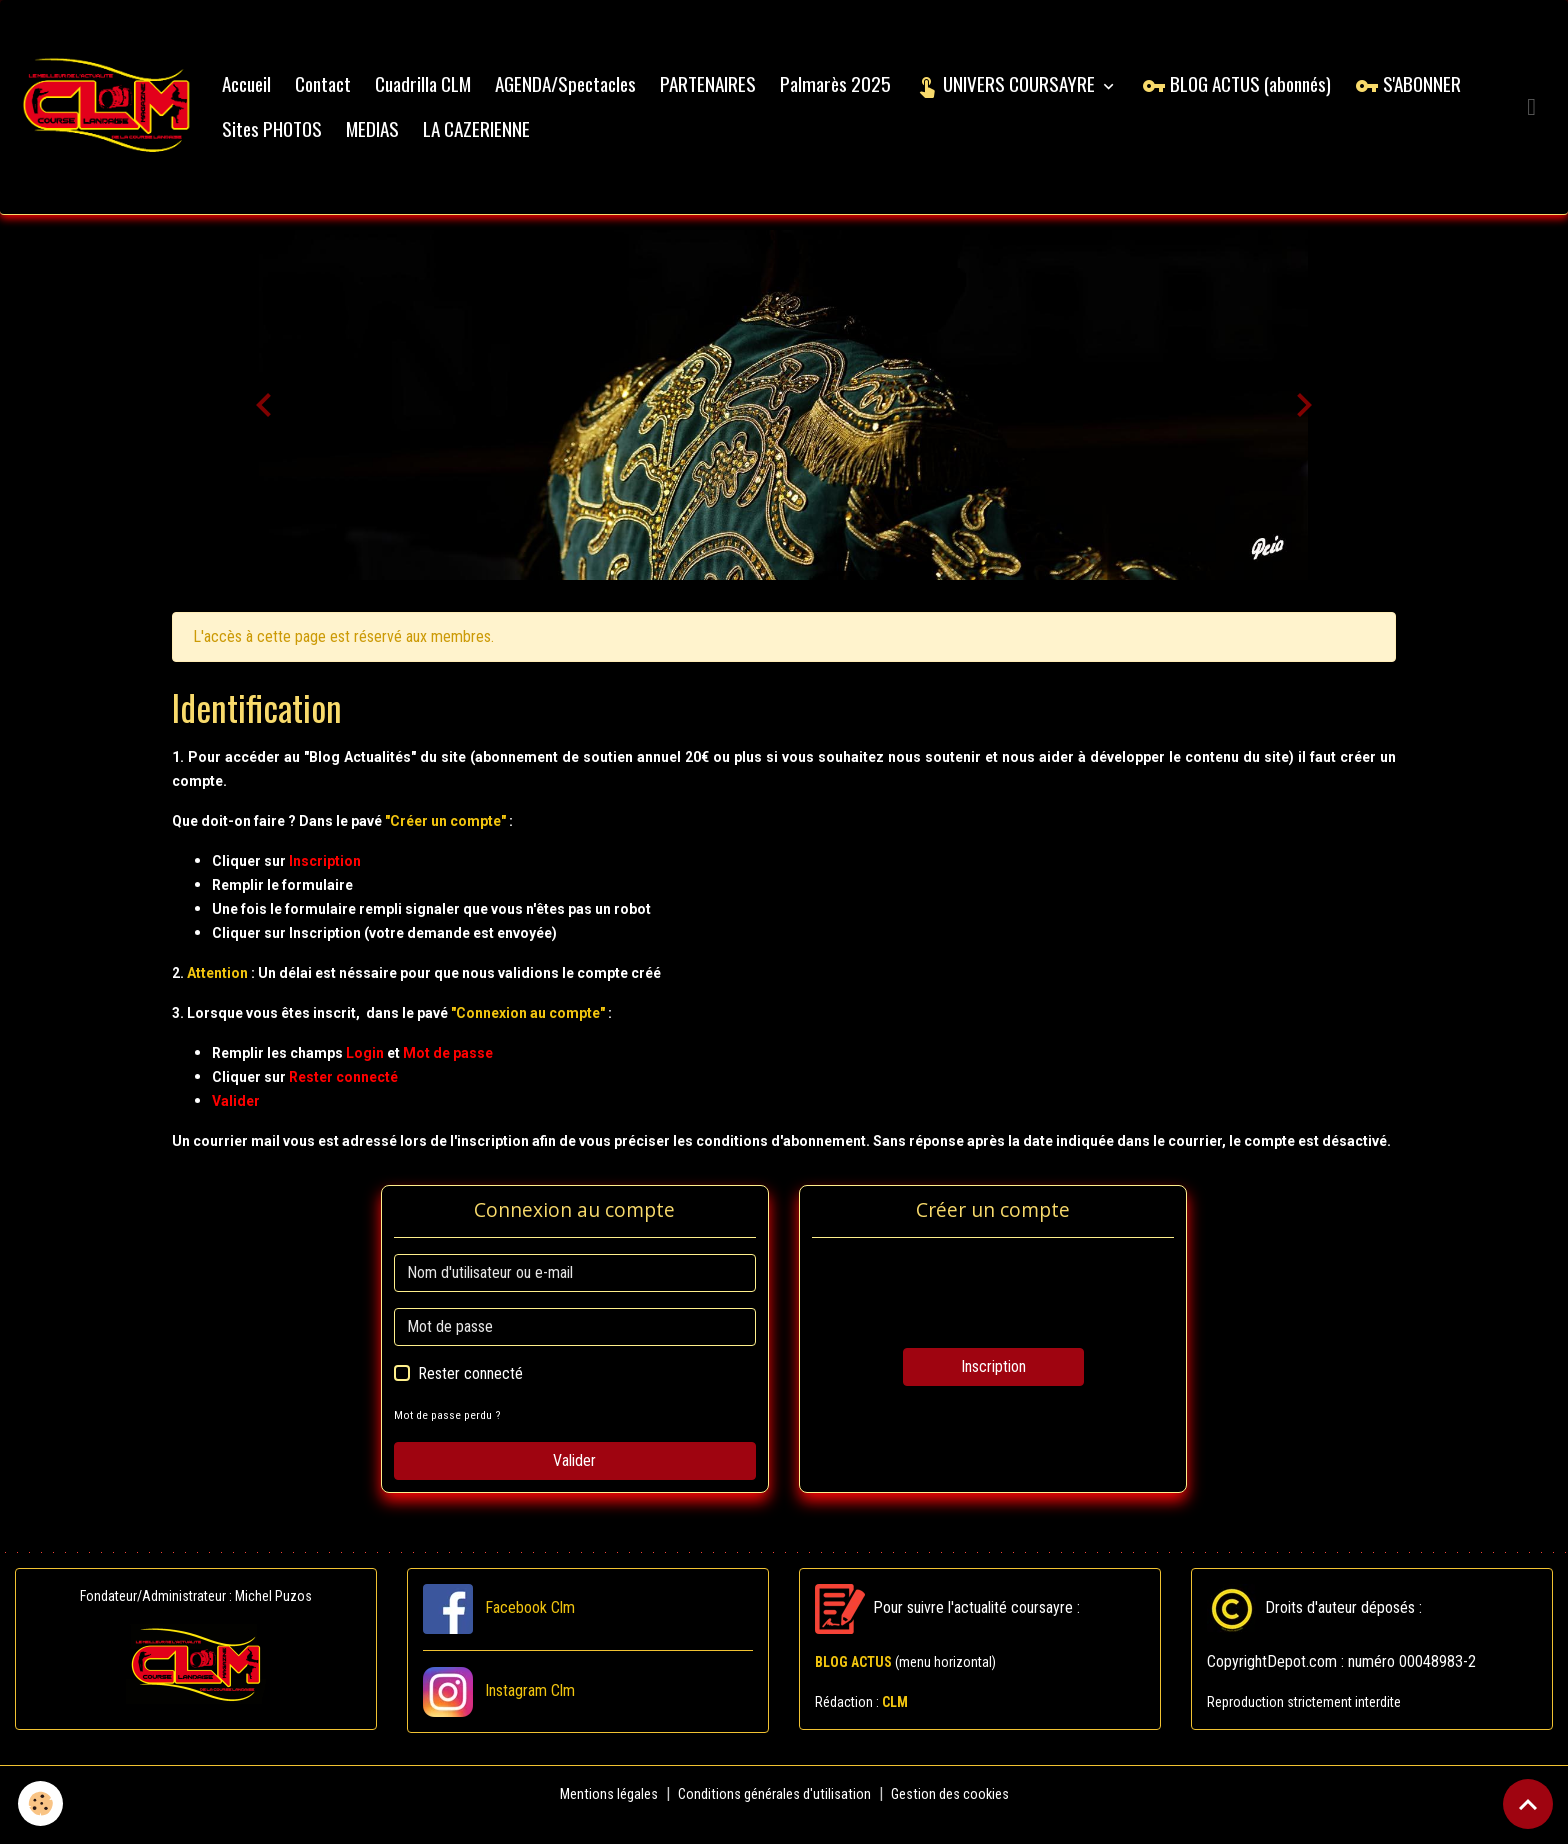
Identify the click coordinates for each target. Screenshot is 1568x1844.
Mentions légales (599, 1815)
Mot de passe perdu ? (450, 1436)
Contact (345, 94)
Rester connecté (470, 1395)
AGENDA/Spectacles (587, 94)
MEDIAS (524, 139)
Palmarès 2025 (857, 94)
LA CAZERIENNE (628, 139)
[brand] (118, 118)
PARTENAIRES (730, 94)
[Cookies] (42, 1802)
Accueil (268, 94)
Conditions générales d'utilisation (773, 1815)
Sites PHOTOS (424, 139)
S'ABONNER (297, 139)
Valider (574, 1482)
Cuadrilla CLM (445, 94)
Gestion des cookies (958, 1815)
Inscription (993, 1388)
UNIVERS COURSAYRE (1029, 94)
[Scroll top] (1528, 1804)
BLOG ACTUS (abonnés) (1258, 94)
